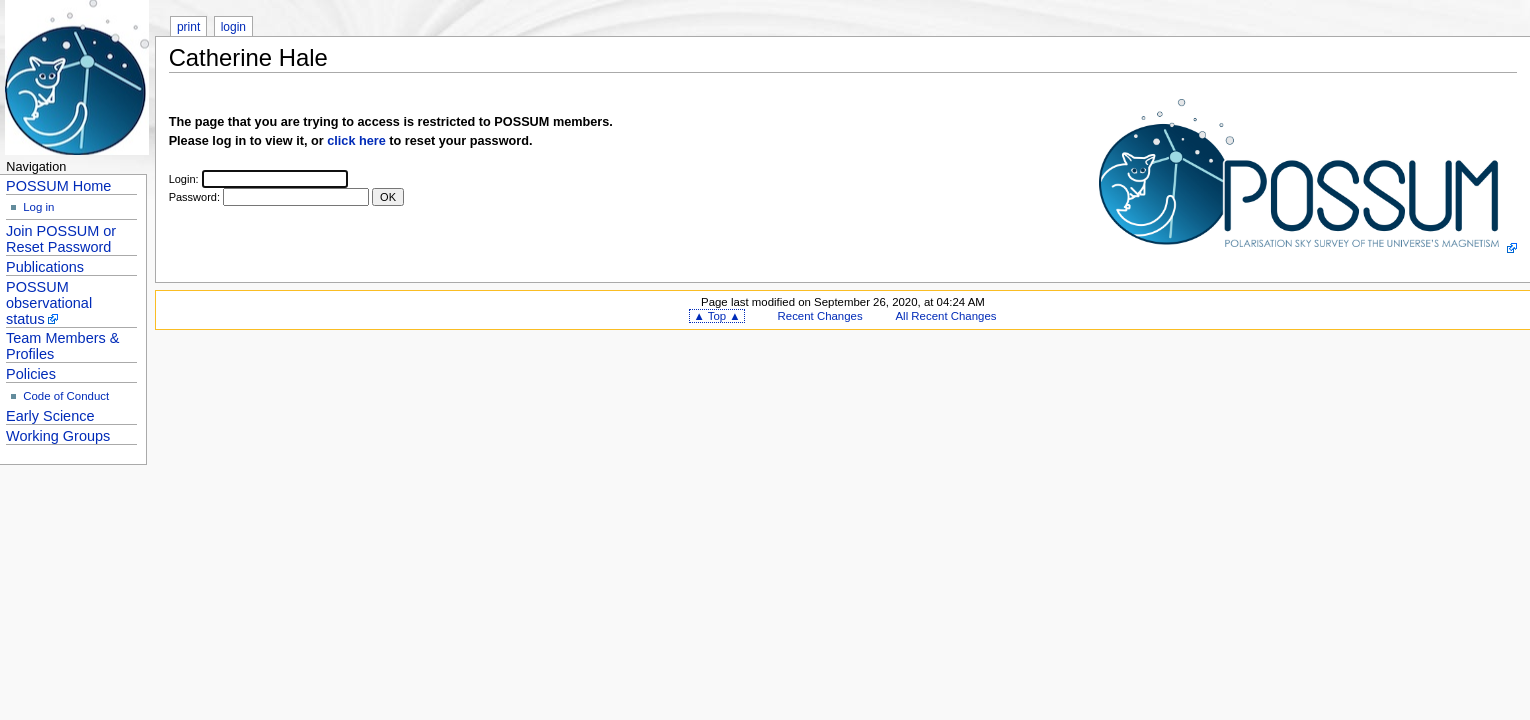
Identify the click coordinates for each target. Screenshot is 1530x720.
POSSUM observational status (49, 303)
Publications (45, 267)
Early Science (50, 416)
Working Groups (58, 436)
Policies (31, 374)
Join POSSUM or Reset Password (61, 239)
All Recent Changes (946, 316)
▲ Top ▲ (716, 316)
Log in (38, 207)
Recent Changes (820, 316)
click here (356, 141)
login (233, 27)
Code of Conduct (66, 396)
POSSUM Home (58, 186)
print (188, 27)
